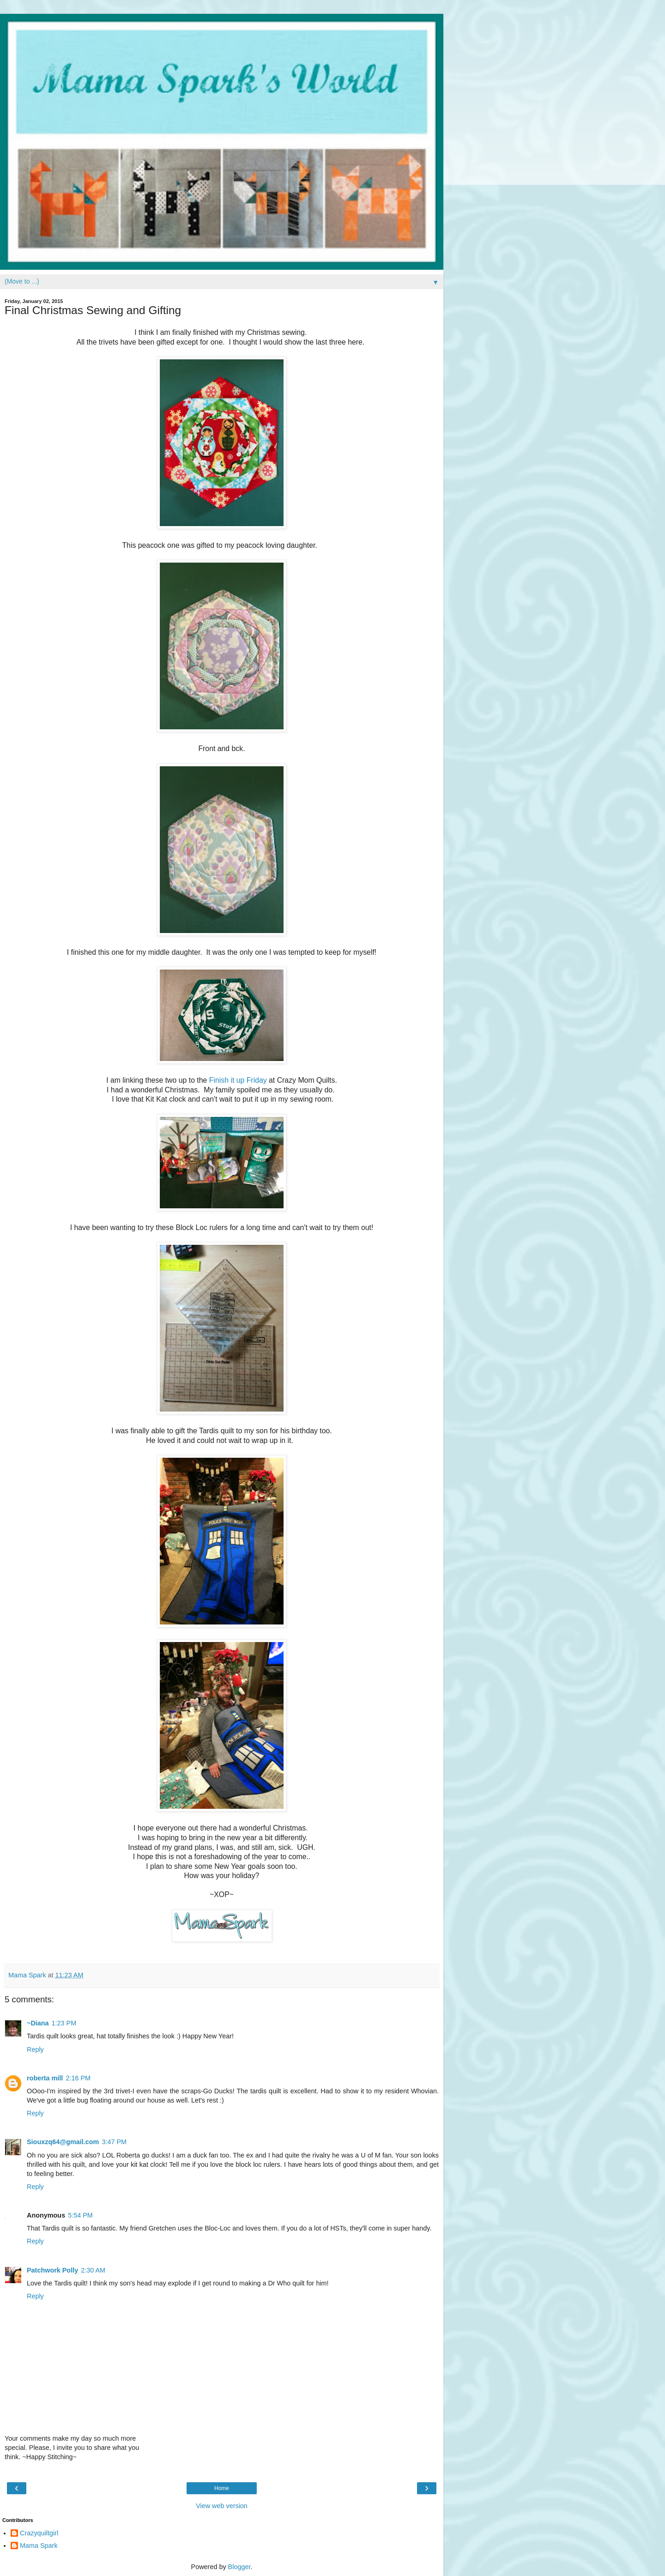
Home (221, 2488)
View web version (222, 2505)
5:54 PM (80, 2215)
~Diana (38, 2023)
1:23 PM (64, 2023)
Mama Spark (39, 2545)
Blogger (239, 2566)
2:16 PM (78, 2078)
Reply (35, 2049)
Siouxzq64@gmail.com (63, 2142)
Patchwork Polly (52, 2270)
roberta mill (45, 2078)
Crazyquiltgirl (39, 2533)
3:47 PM (114, 2142)
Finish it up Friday (236, 1080)
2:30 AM (93, 2270)
